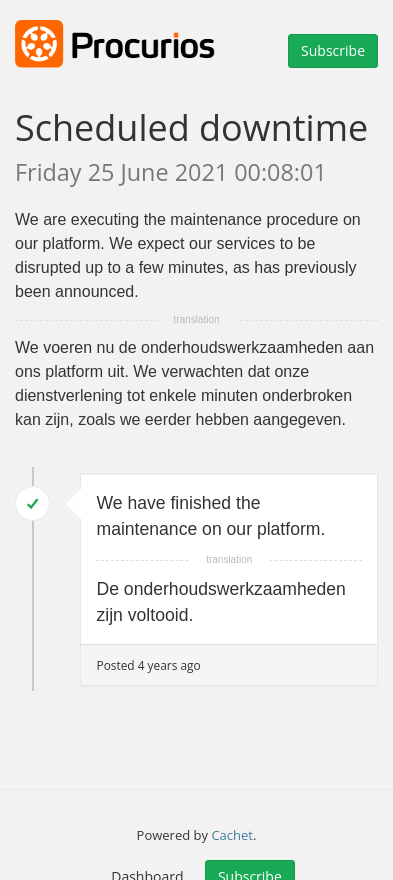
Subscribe (333, 50)
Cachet (232, 835)
